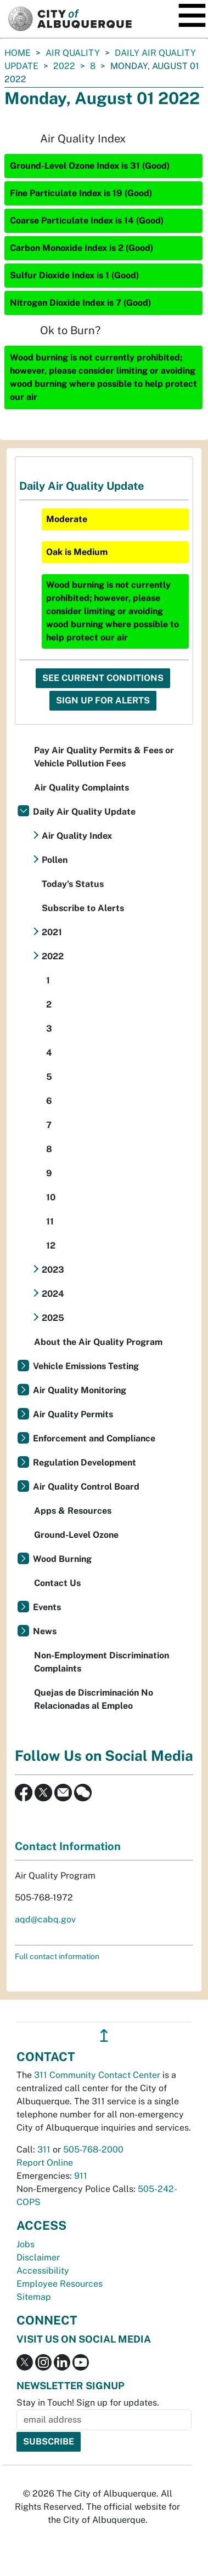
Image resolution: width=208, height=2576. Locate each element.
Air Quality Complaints (81, 787)
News (45, 1631)
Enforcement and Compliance (94, 1438)
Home (17, 53)
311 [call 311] (43, 2149)
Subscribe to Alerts (83, 908)
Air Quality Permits (73, 1414)
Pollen (55, 860)
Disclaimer (38, 2257)
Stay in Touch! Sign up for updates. (87, 2402)
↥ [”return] (104, 2035)
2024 (53, 1294)
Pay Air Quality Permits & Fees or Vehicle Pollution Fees (104, 757)
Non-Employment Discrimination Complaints (101, 1662)
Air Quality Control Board (86, 1486)
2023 (53, 1269)
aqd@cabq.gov (45, 1919)
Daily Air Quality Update (84, 811)
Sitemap (33, 2297)
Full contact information (57, 1956)
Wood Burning (62, 1559)
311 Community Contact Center (97, 2075)
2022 (64, 66)
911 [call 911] (80, 2176)
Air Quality (73, 53)
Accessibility (42, 2270)
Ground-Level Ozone (76, 1535)
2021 (52, 932)
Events (47, 1607)
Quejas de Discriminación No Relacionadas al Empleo (93, 1699)
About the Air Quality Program (98, 1342)
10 (50, 1197)
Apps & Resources (72, 1510)
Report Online (44, 2162)
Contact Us (57, 1583)
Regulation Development (84, 1462)
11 (50, 1221)
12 (50, 1245)
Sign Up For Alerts (103, 700)
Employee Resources (59, 2284)
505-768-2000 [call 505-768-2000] (93, 2149)
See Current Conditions (103, 678)
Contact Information (68, 1846)
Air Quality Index (77, 836)
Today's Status (73, 884)
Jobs (25, 2244)
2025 (53, 1318)
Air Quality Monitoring (79, 1390)
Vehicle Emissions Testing (86, 1366)
